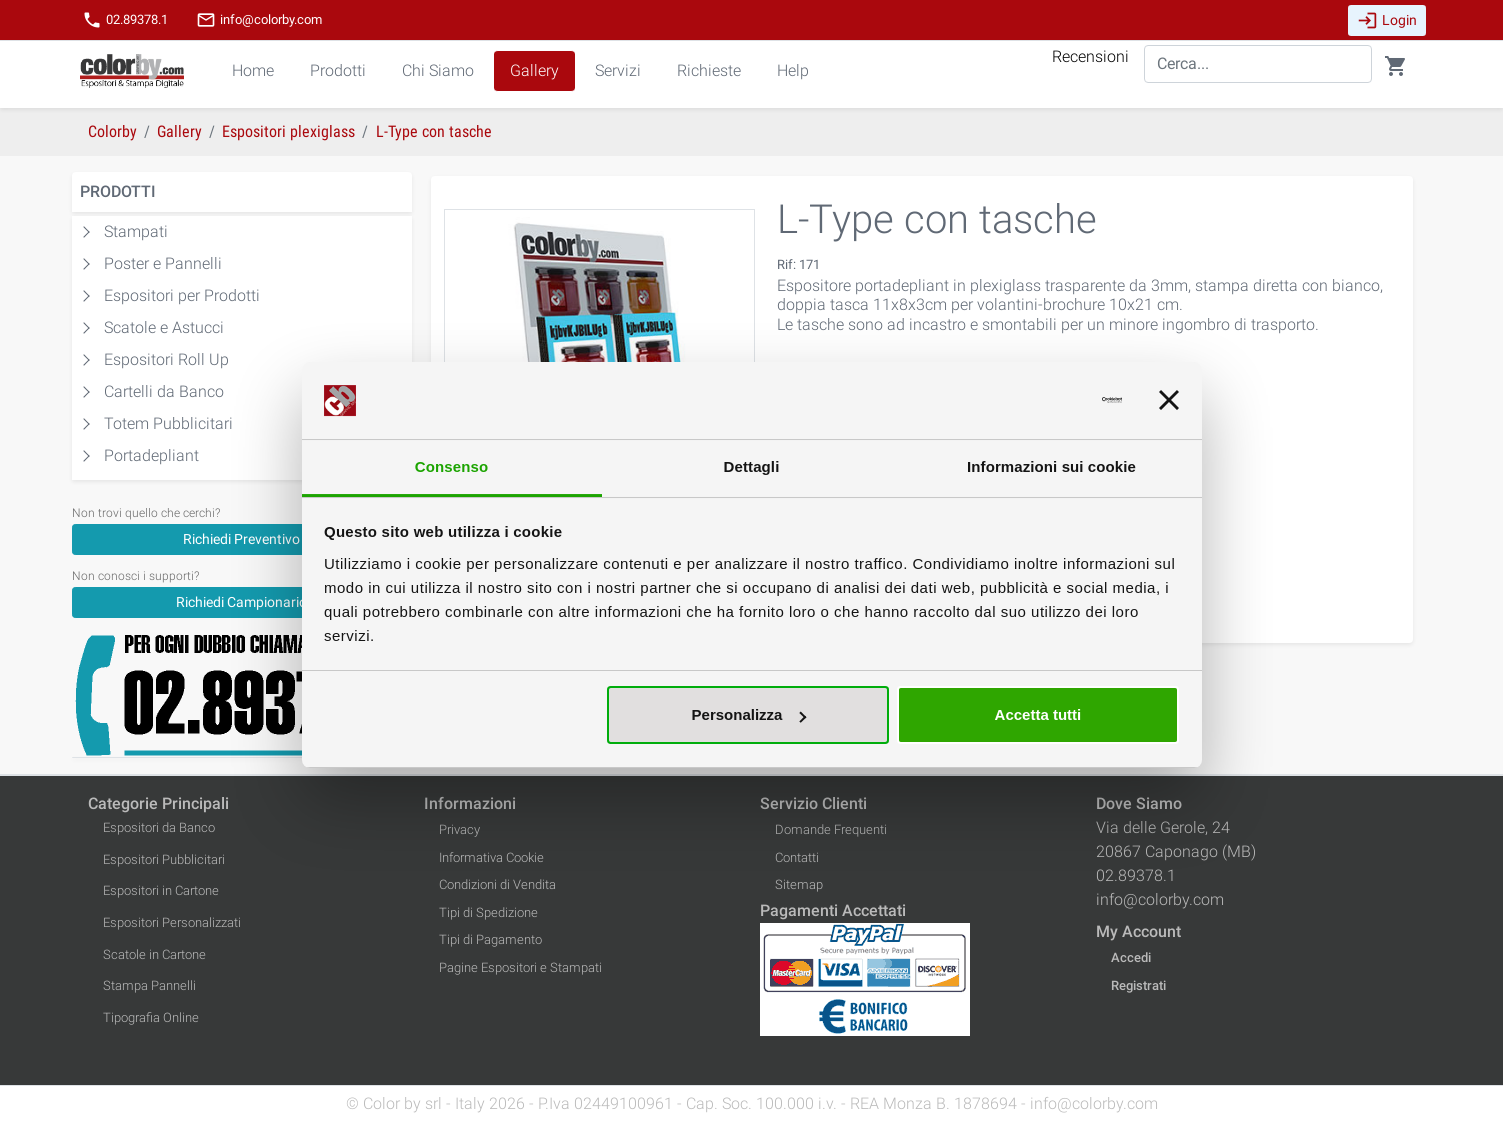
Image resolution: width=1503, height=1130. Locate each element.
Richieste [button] (709, 70)
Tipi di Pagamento (490, 939)
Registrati (1138, 985)
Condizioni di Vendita (497, 884)
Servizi (618, 70)
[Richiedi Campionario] (242, 601)
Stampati (136, 231)
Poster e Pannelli (163, 263)
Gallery (534, 70)
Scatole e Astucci (164, 327)
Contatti (797, 857)
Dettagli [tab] (752, 466)
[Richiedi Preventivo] (242, 538)
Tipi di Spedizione (488, 912)
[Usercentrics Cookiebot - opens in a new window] (1034, 401)
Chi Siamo (438, 70)
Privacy (459, 829)
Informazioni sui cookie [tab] (1051, 466)
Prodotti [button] (338, 70)
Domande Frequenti (831, 829)
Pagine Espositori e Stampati (520, 967)
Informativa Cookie (491, 857)
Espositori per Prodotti (182, 295)
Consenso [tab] (451, 466)
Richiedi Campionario (241, 602)
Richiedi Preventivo (241, 539)
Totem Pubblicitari (168, 423)
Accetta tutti (1038, 714)
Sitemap (799, 884)
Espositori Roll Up (166, 359)
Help (793, 70)
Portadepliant (151, 455)
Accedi (1131, 957)
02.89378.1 (125, 20)
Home (253, 70)
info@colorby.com (259, 20)
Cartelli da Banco (164, 391)
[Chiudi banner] (1169, 401)
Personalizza (749, 714)
